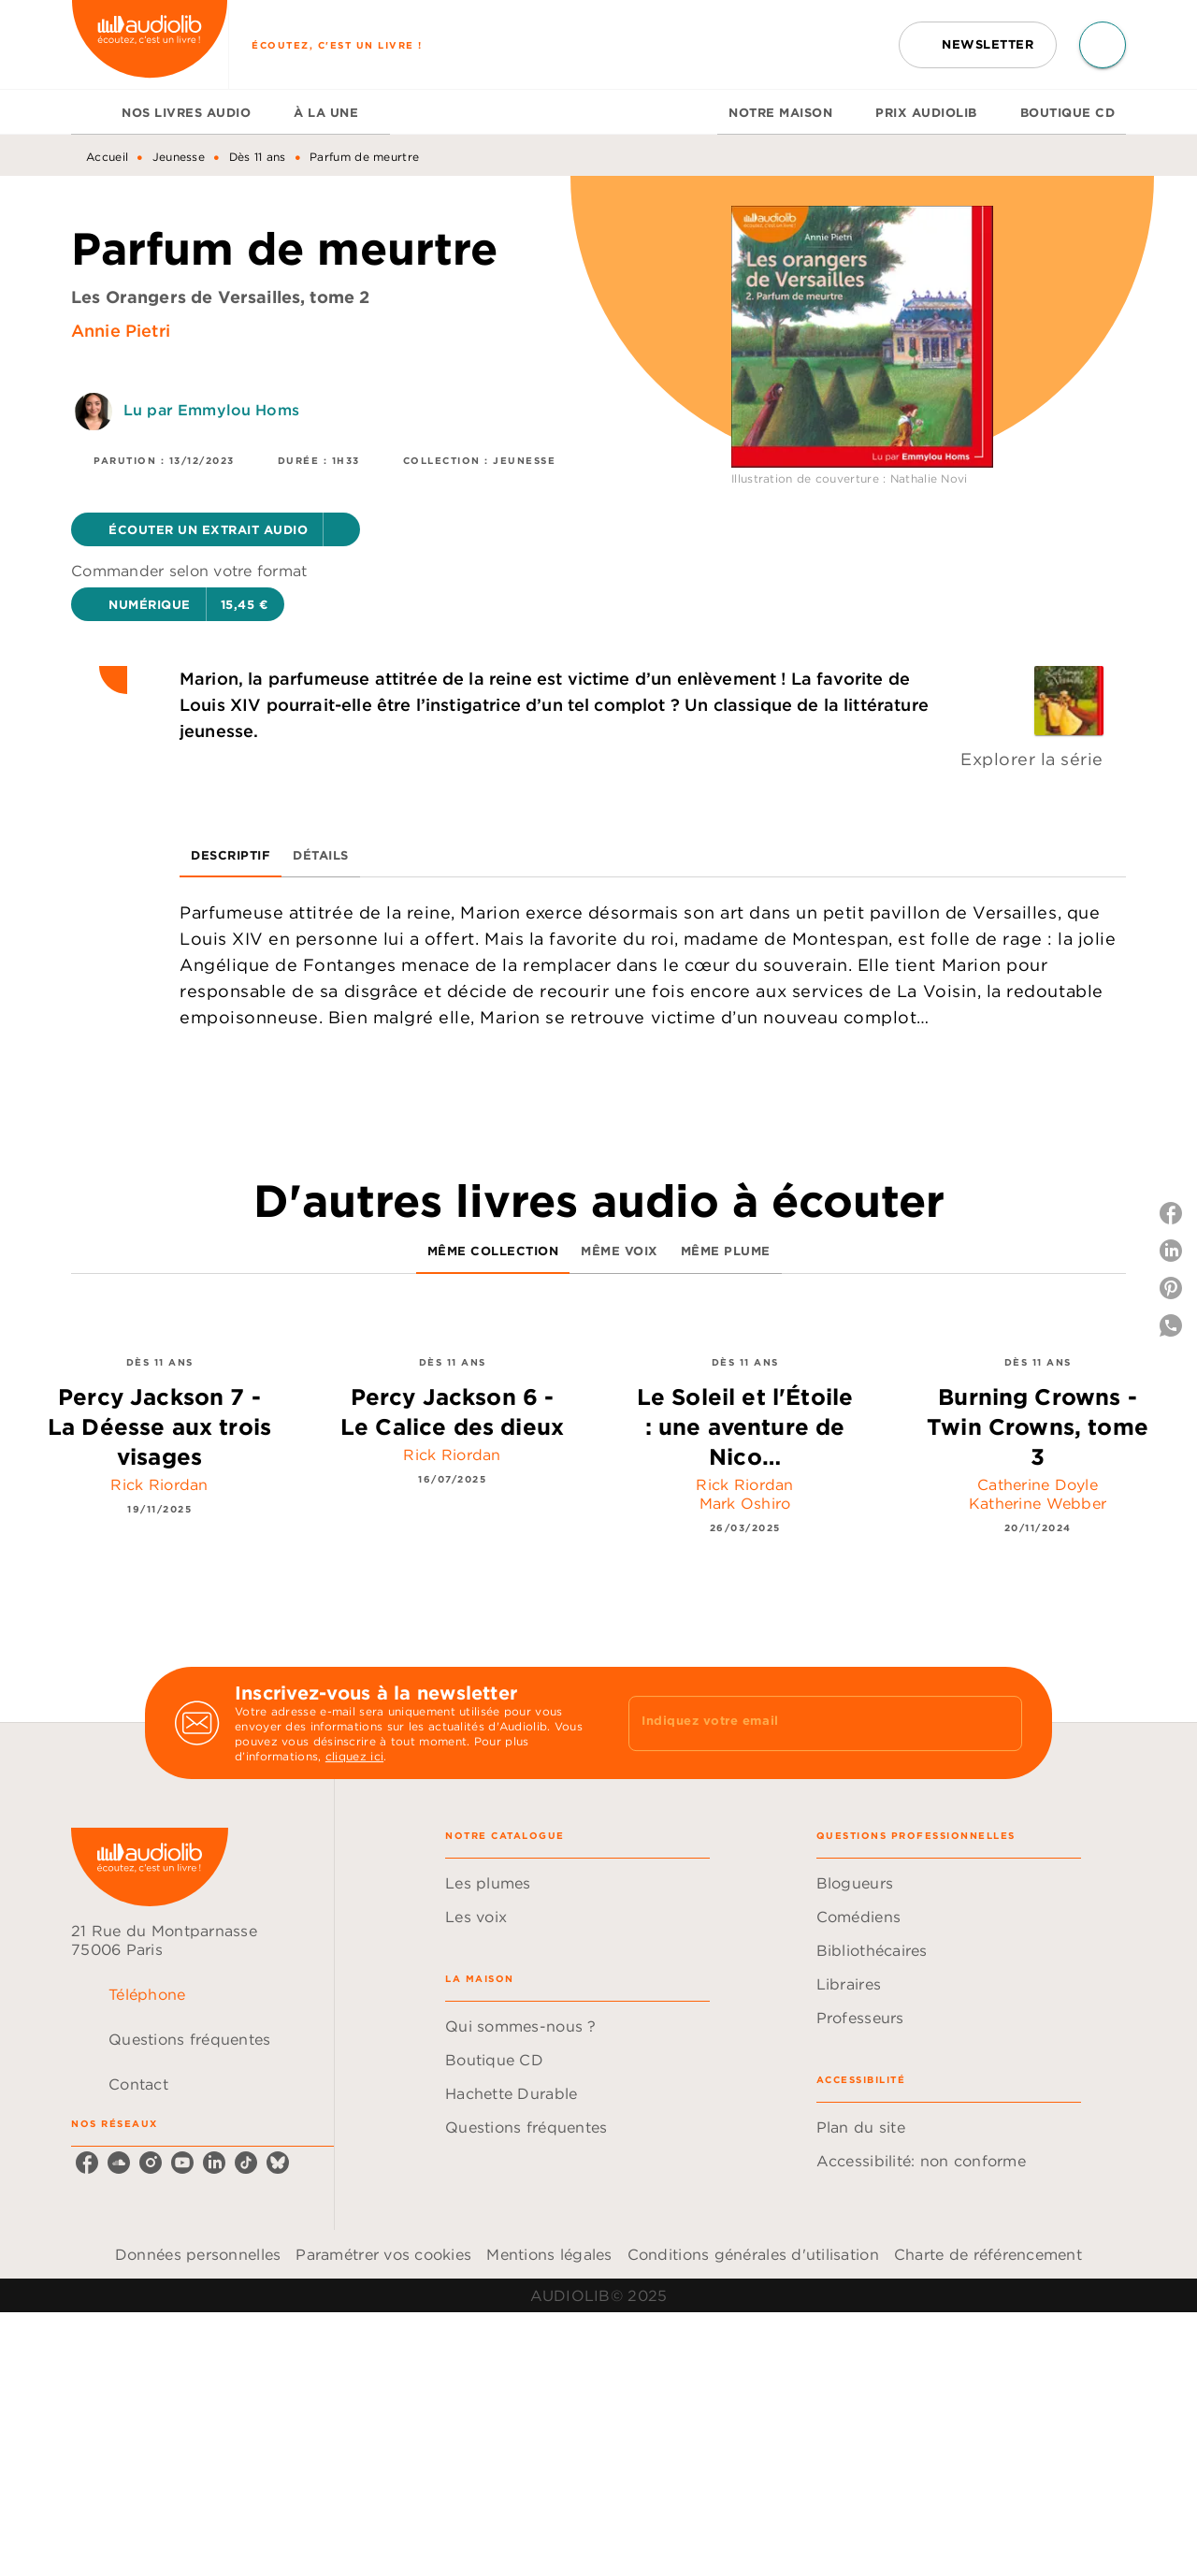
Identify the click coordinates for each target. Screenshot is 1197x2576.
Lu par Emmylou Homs (211, 409)
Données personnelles (198, 2254)
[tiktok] (246, 2162)
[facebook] (87, 2162)
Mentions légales (549, 2254)
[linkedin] (214, 2162)
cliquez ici (354, 1756)
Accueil (107, 157)
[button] (978, 45)
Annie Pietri (120, 330)
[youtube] (182, 2162)
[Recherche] (1102, 45)
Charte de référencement (988, 2254)
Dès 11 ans (257, 157)
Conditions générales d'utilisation (753, 2254)
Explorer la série (1031, 759)
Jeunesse (178, 157)
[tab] (90, 112)
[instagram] (150, 2162)
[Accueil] (149, 44)
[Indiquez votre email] (801, 1723)
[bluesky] (278, 2162)
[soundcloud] (119, 2162)
